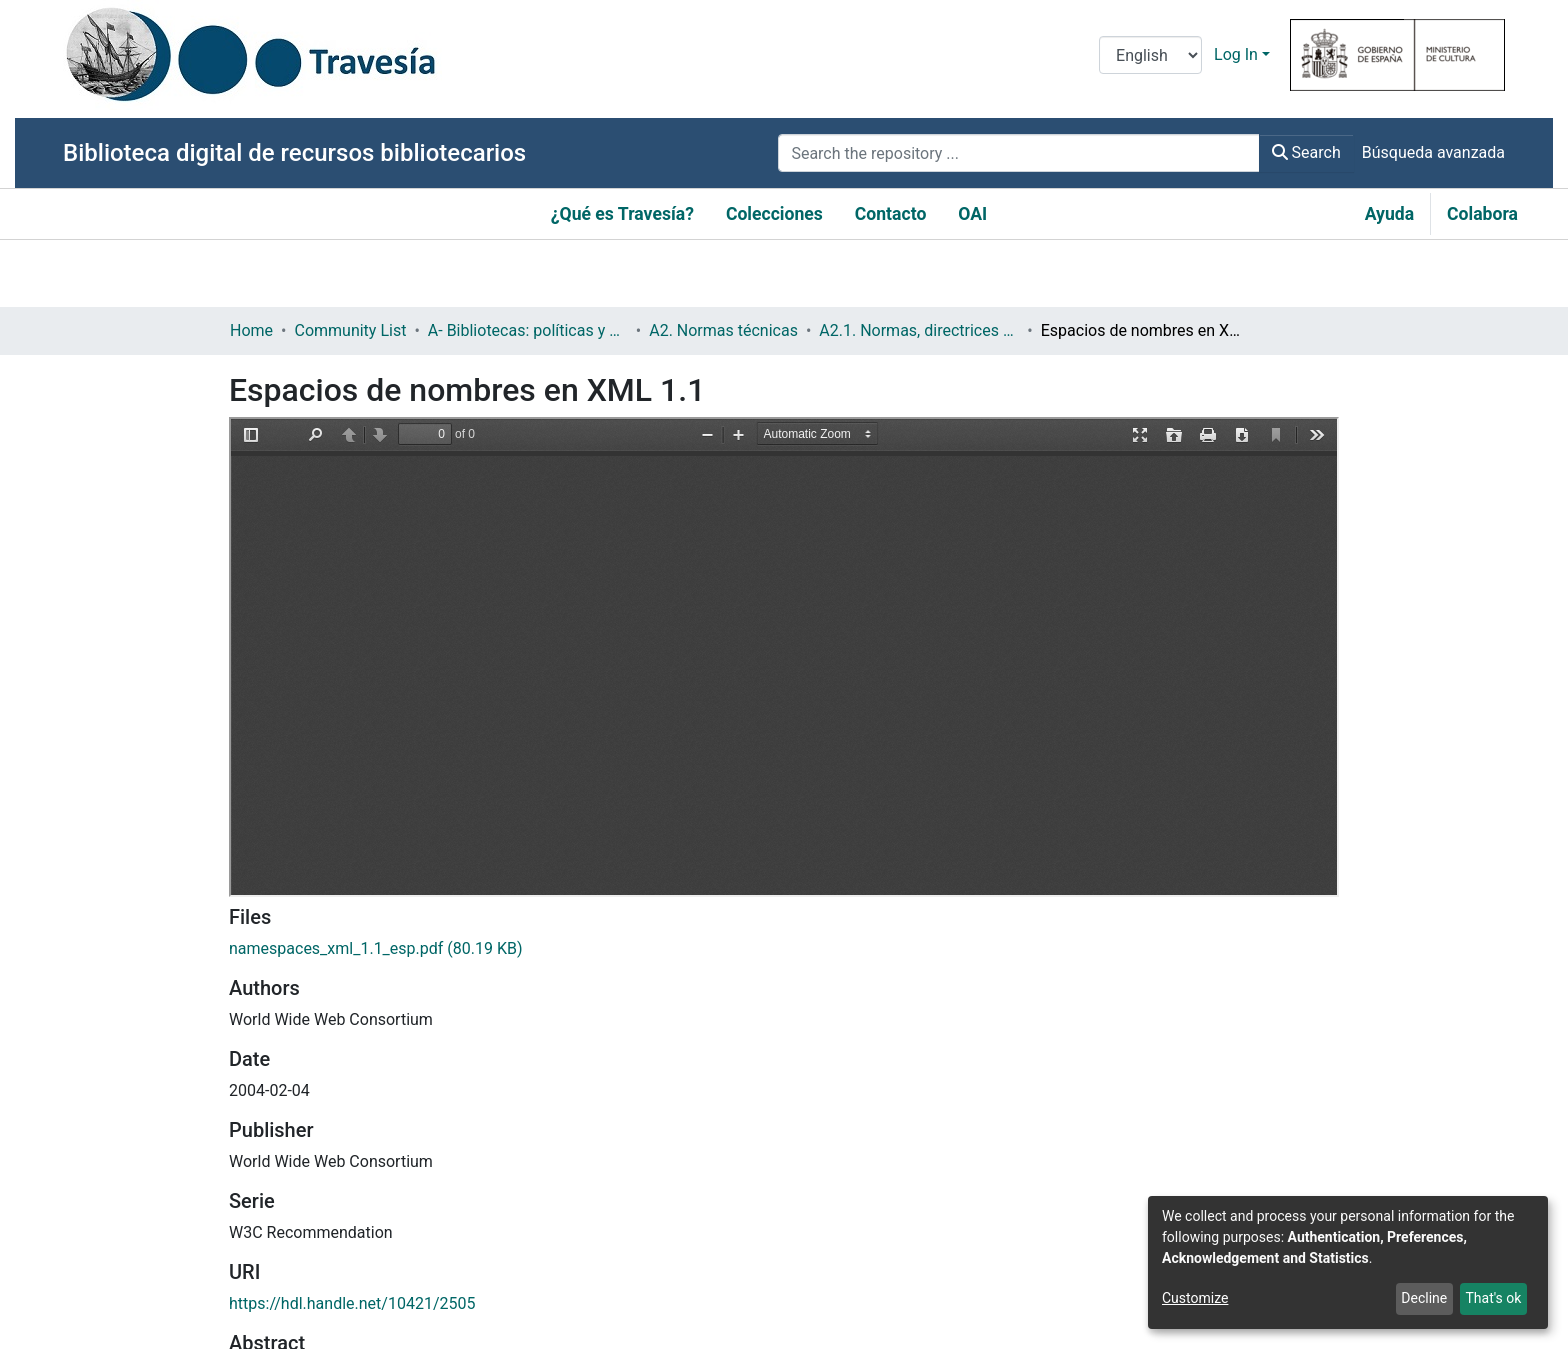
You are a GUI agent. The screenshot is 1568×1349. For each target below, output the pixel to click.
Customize (1195, 1298)
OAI (972, 214)
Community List (350, 330)
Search (1306, 152)
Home (251, 330)
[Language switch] (1150, 55)
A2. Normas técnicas (723, 330)
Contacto (891, 214)
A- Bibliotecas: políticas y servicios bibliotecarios (528, 330)
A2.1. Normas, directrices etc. (919, 330)
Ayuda (1389, 214)
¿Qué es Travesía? (622, 214)
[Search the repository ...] (1018, 153)
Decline (1424, 1298)
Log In (1236, 54)
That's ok (1493, 1298)
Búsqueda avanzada (1433, 152)
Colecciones (774, 214)
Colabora (1482, 214)
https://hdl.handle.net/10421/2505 (352, 1303)
